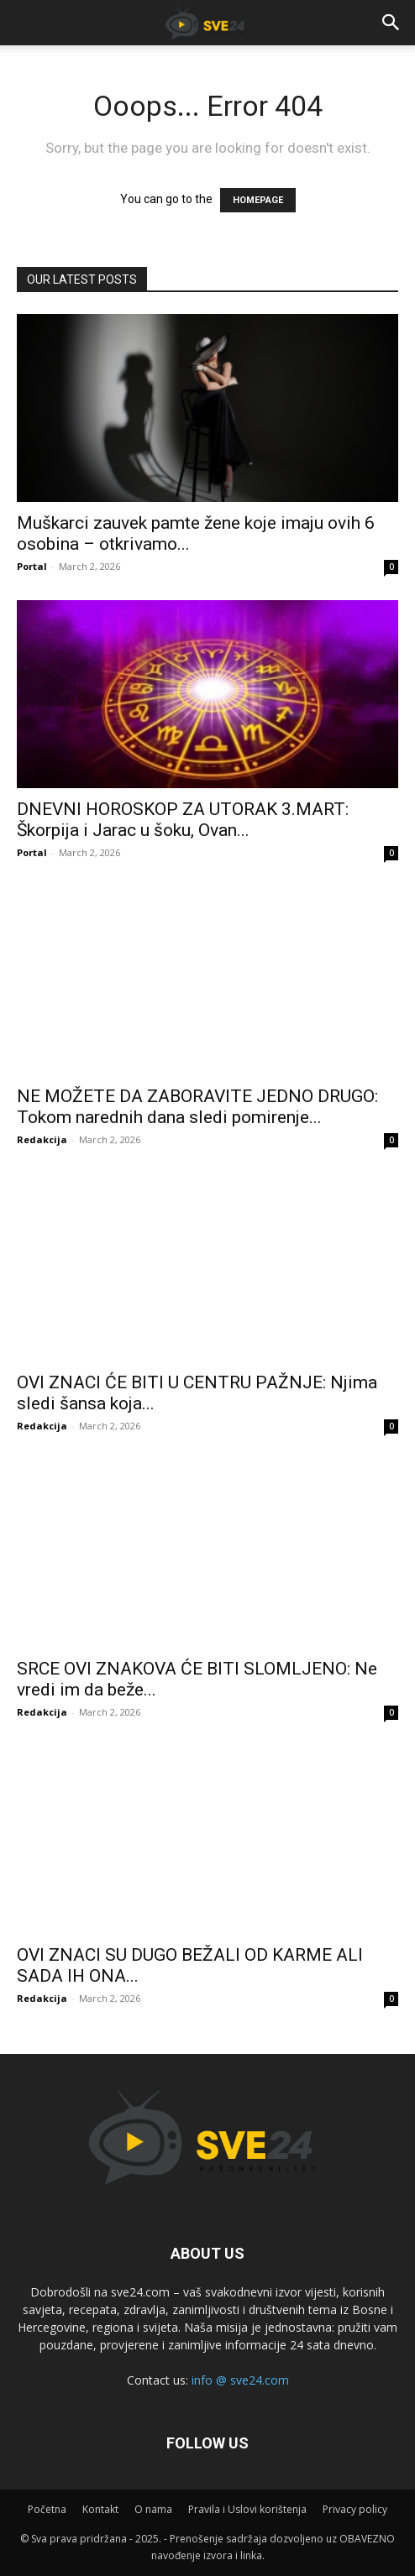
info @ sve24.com (240, 2380)
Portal (32, 566)
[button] (391, 22)
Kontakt (100, 2509)
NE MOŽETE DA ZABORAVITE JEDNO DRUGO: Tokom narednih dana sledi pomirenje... (197, 1106)
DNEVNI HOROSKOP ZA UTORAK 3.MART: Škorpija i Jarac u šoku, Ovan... (183, 819)
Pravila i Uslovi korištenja (247, 2509)
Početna (47, 2509)
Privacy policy (355, 2509)
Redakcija (42, 1139)
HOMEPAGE (258, 200)
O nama (153, 2509)
